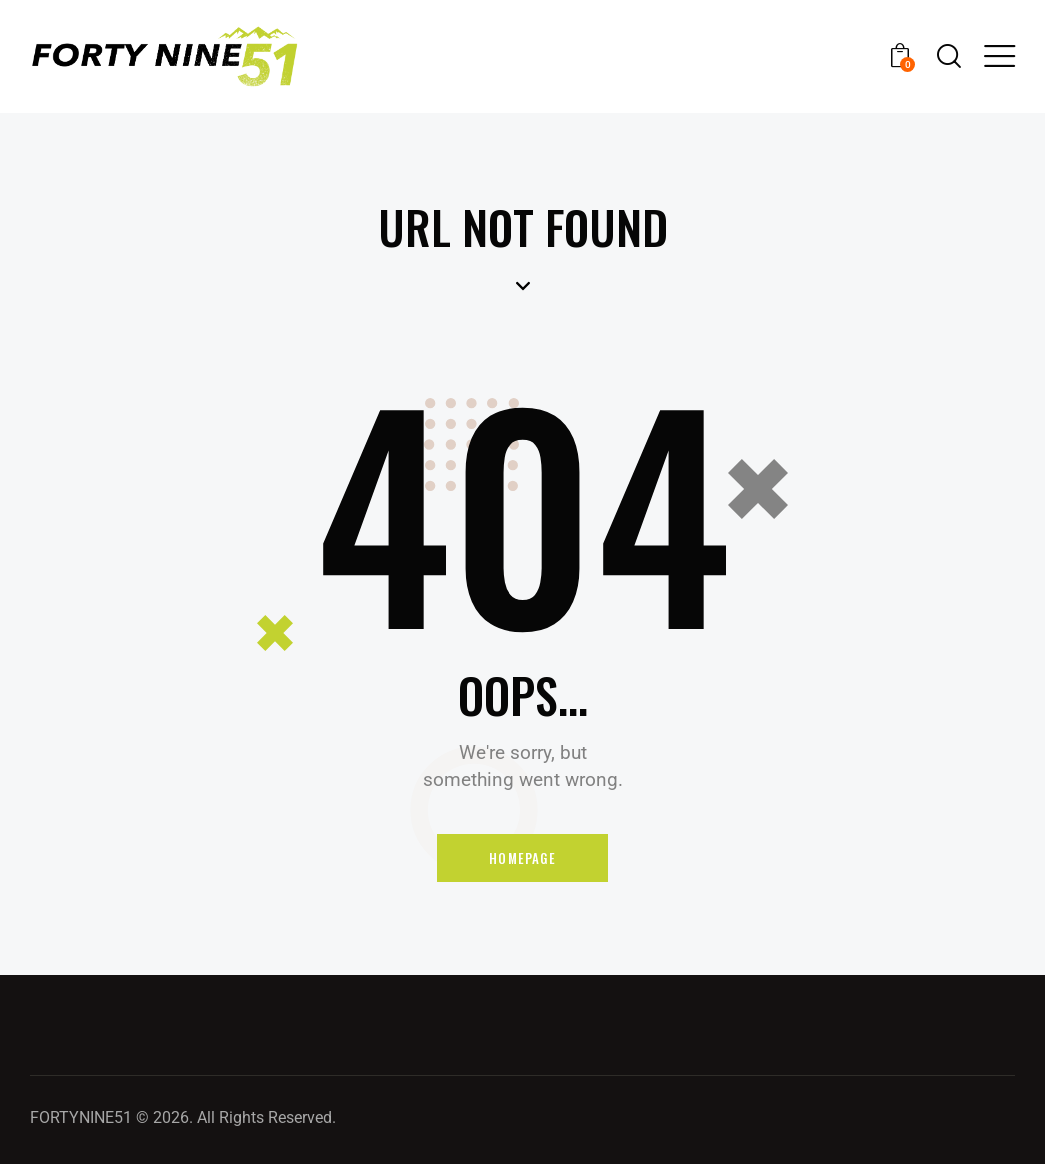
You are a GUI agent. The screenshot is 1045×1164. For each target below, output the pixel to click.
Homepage (522, 858)
